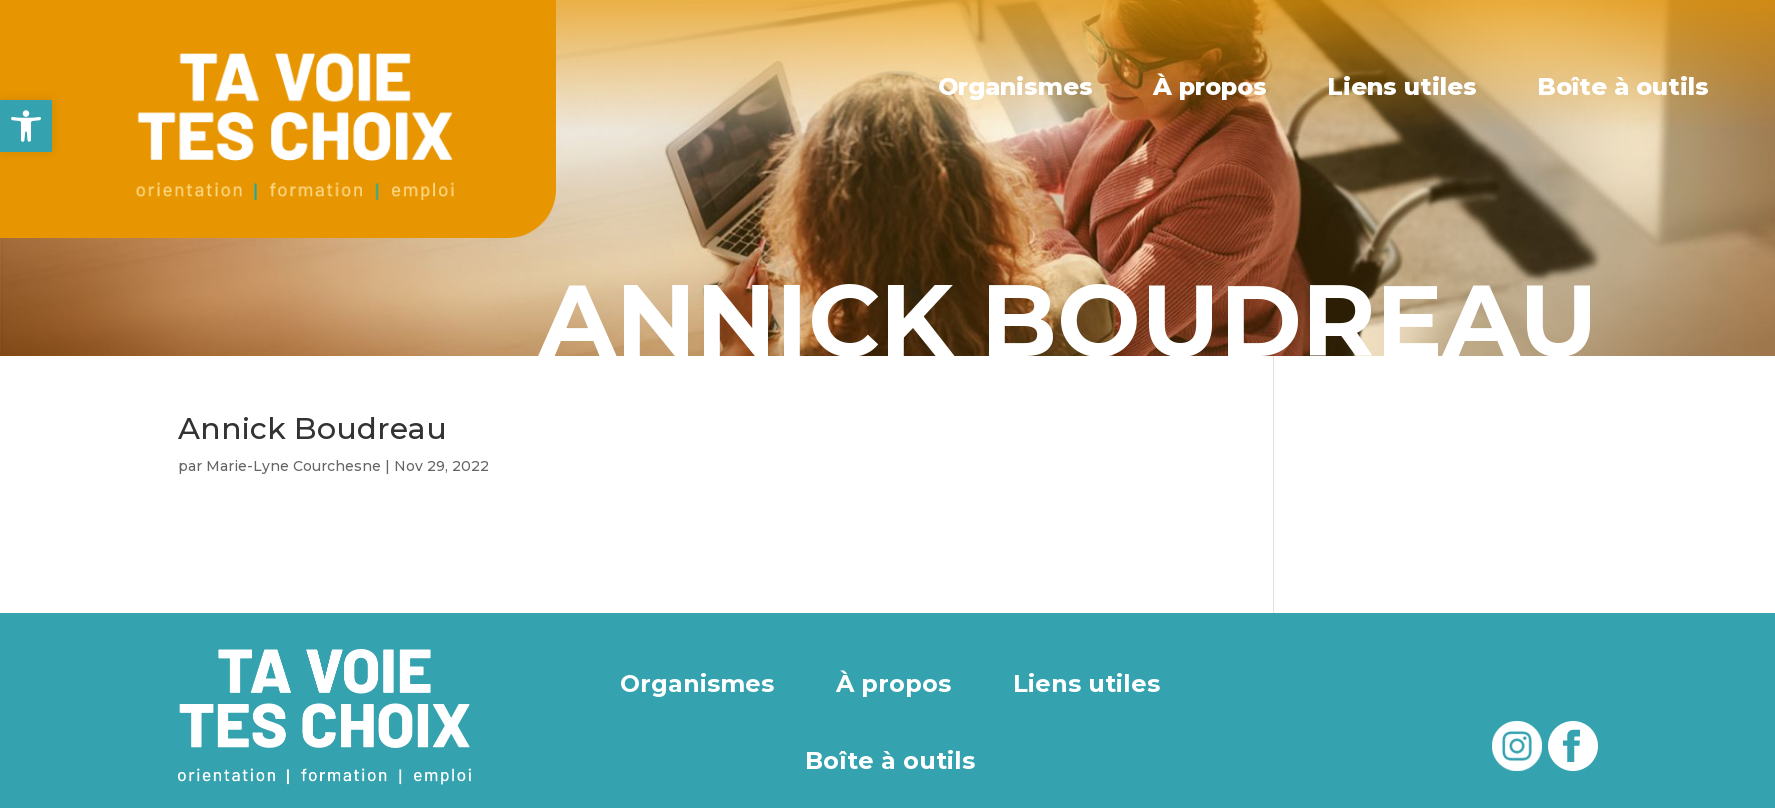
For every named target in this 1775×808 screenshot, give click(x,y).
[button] (26, 126)
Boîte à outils (1623, 87)
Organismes (1017, 87)
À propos (1212, 87)
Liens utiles (1402, 87)
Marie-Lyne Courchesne (293, 466)
